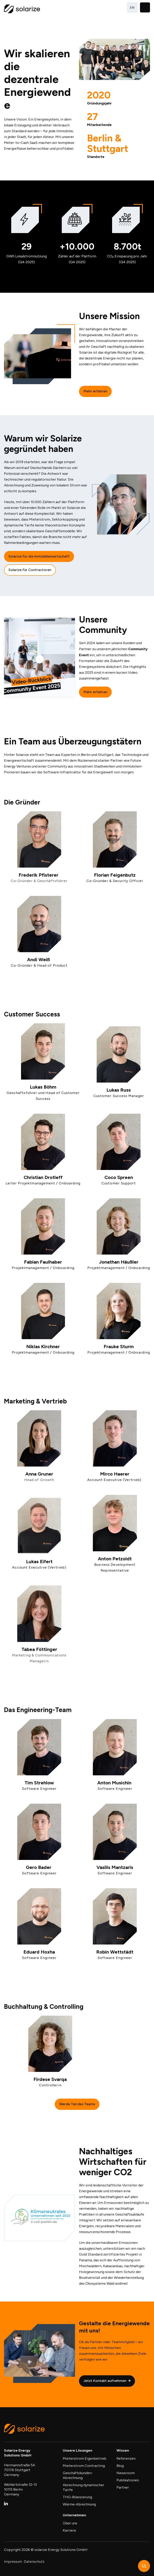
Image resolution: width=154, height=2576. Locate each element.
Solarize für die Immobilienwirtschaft (39, 556)
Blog (120, 2464)
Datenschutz (34, 2560)
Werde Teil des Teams (77, 2103)
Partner (123, 2486)
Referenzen (126, 2457)
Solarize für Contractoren (29, 569)
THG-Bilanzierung (77, 2496)
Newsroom (126, 2472)
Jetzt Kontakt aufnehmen (107, 2379)
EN (132, 7)
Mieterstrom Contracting (84, 2464)
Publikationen (128, 2479)
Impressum (13, 2560)
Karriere (69, 2529)
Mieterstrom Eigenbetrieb (84, 2457)
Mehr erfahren (95, 390)
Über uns (70, 2522)
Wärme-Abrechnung (79, 2503)
